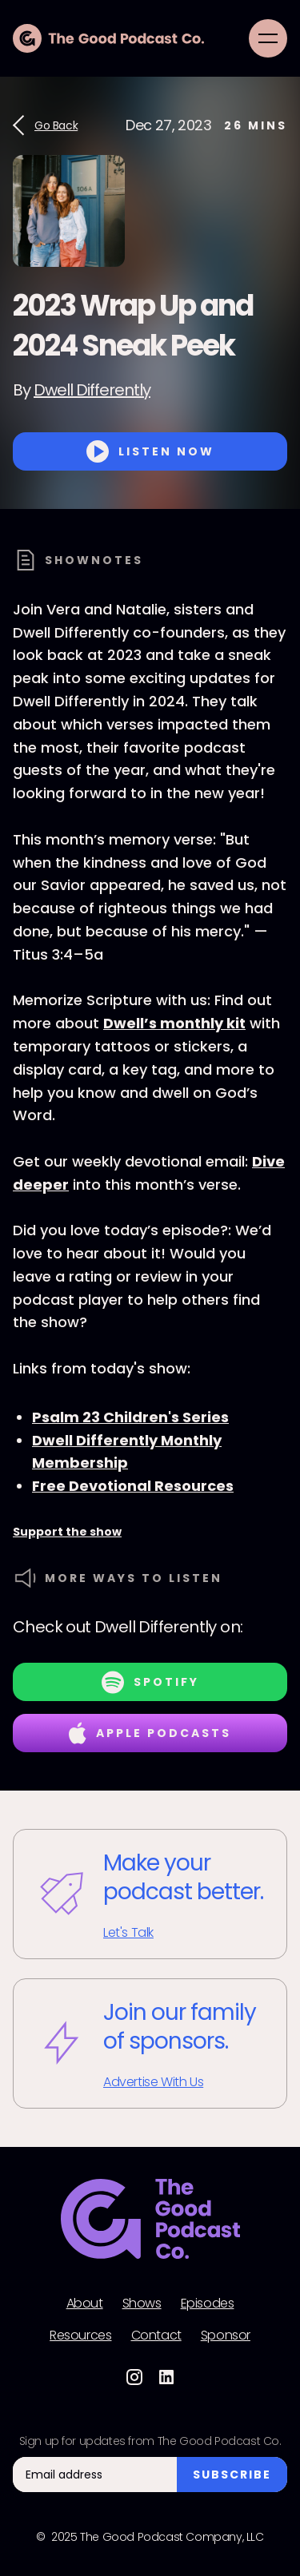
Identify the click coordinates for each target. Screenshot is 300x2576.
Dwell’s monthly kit (174, 1023)
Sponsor (225, 2335)
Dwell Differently (92, 390)
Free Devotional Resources (133, 1486)
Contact (156, 2335)
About (84, 2303)
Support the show (67, 1532)
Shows (142, 2303)
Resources (80, 2335)
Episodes (207, 2303)
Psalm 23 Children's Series (130, 1417)
